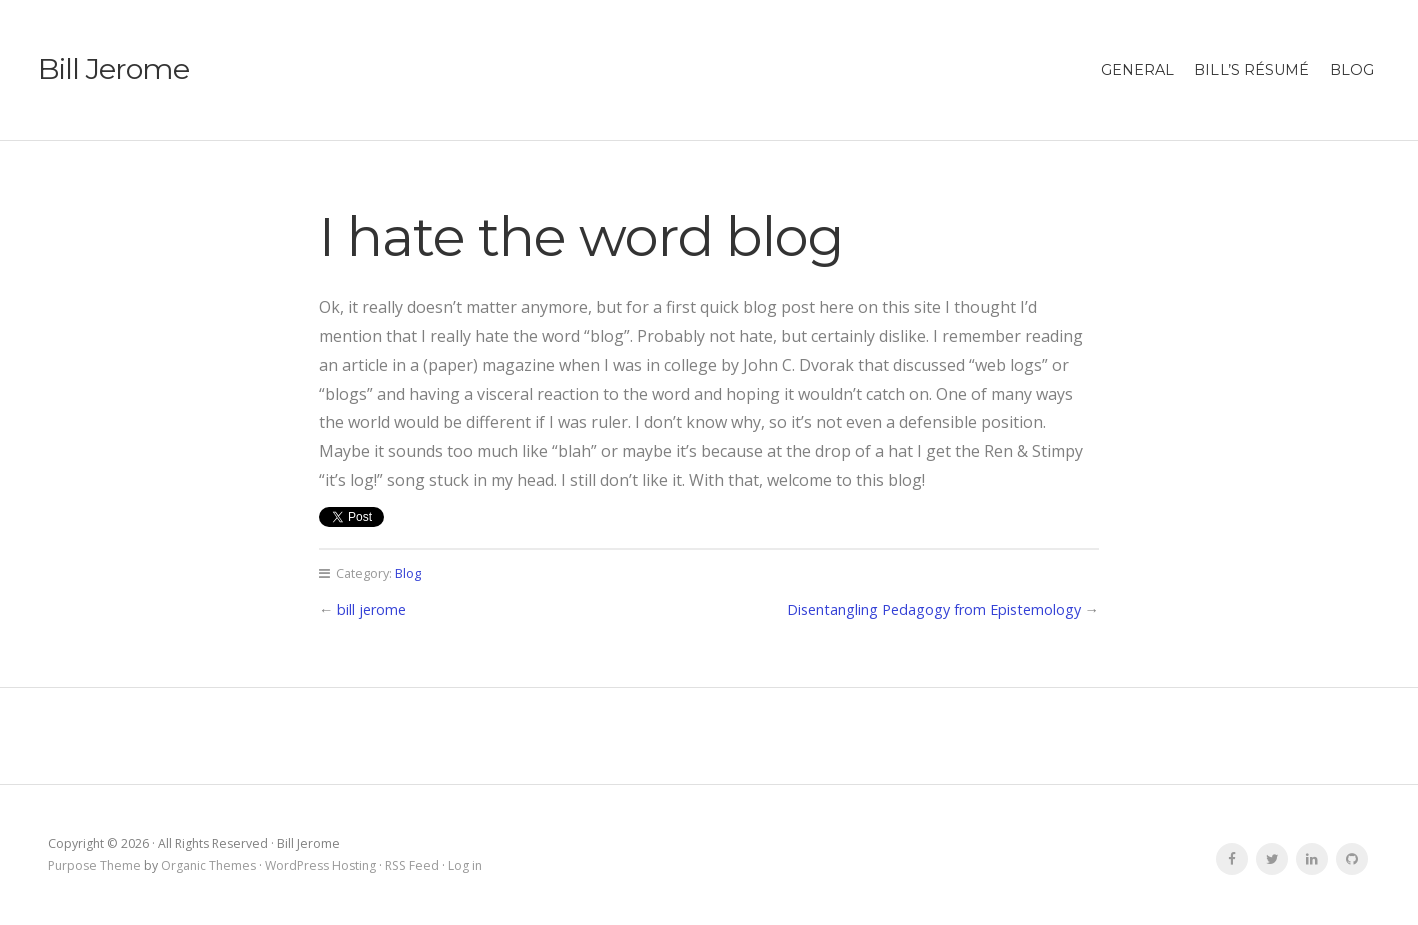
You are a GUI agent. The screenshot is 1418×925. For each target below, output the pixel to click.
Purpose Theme (94, 865)
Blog (1352, 70)
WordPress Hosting (320, 865)
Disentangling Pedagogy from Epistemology (934, 609)
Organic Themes (208, 865)
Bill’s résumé (1251, 70)
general (1138, 70)
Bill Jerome (113, 68)
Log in (465, 865)
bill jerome (371, 609)
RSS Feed (412, 865)
